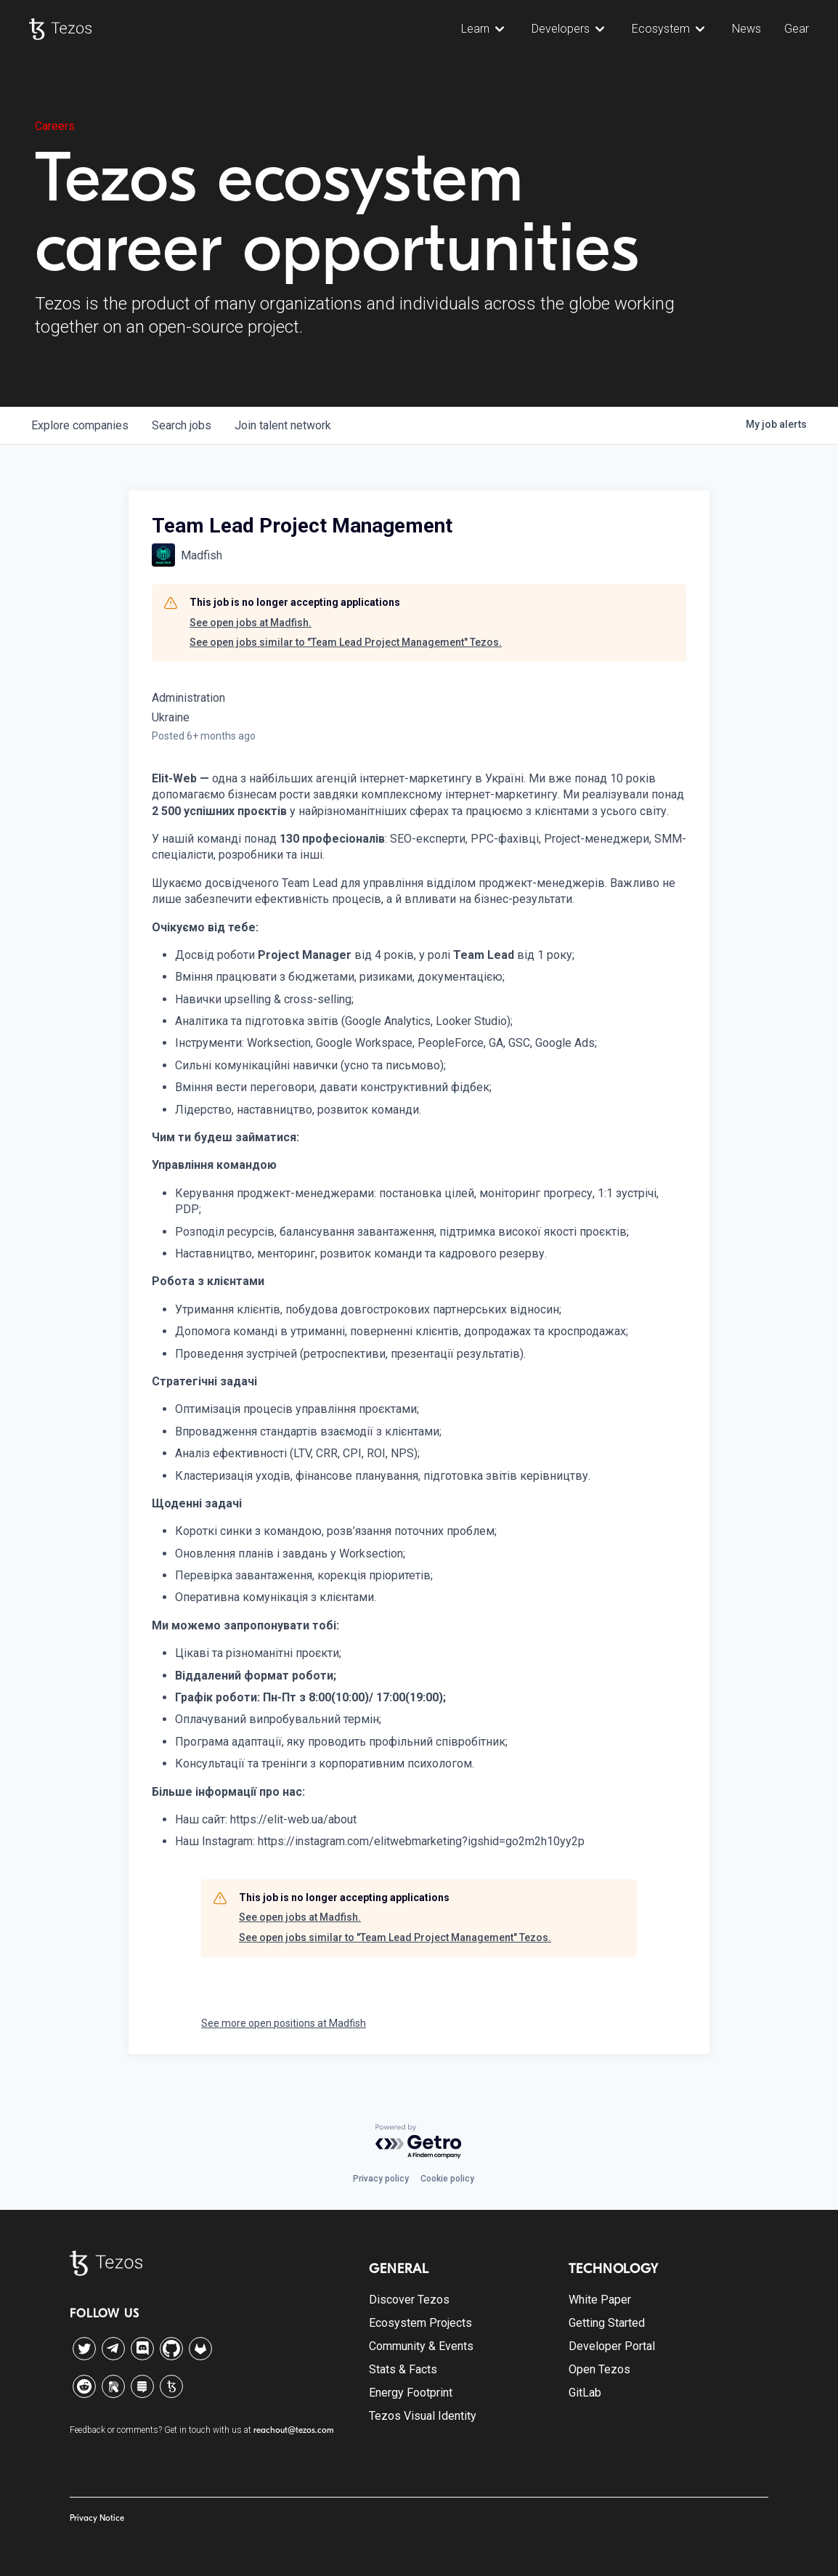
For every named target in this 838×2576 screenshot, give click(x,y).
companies (80, 425)
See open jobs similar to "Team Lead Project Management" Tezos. (346, 642)
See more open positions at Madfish (283, 2023)
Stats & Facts (403, 2369)
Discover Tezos (409, 2299)
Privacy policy (381, 2179)
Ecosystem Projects (420, 2323)
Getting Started (607, 2323)
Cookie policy (447, 2179)
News (746, 29)
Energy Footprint (410, 2392)
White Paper (600, 2299)
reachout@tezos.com (293, 2430)
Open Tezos (599, 2369)
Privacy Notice (97, 2518)
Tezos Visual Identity (422, 2416)
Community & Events (421, 2346)
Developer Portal (612, 2346)
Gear (796, 29)
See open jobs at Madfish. (251, 622)
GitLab (585, 2392)
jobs (181, 425)
